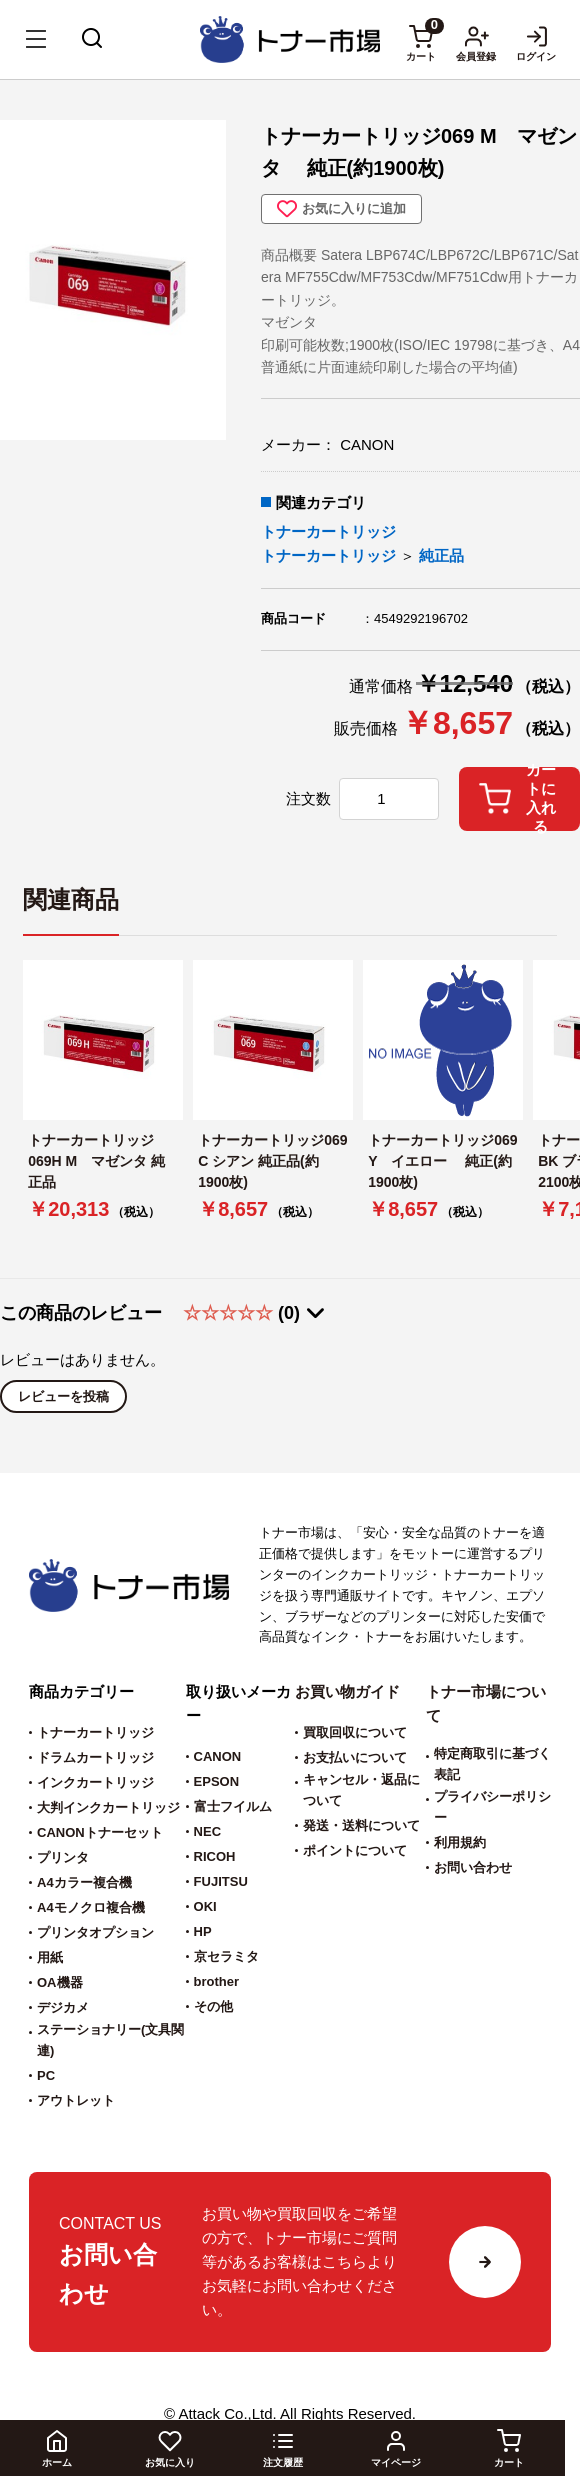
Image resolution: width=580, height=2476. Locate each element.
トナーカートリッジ (328, 531)
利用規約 (460, 1842)
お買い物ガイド (347, 1691)
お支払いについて (355, 1757)
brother (217, 1981)
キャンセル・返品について (361, 1790)
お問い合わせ (473, 1867)
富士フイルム (233, 1806)
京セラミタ (226, 1956)
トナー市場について (486, 1703)
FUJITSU (221, 1881)
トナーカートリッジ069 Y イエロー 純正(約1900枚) (442, 1161)
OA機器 (60, 1982)
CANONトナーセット (100, 1832)
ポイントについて (355, 1850)
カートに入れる (517, 799)
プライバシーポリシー (492, 1807)
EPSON (217, 1781)
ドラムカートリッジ (95, 1757)
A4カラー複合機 (84, 1882)
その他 (213, 2006)
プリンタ (63, 1857)
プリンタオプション (95, 1932)
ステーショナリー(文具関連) (110, 2040)
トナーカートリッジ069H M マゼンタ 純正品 (96, 1161)
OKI (205, 1906)
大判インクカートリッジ (108, 1807)
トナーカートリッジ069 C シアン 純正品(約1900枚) (272, 1161)
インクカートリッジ (95, 1782)
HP (203, 1931)
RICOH (215, 1856)
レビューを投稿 (63, 1396)
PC (46, 2075)
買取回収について (355, 1732)
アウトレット (76, 2100)
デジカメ (63, 2007)
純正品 (441, 555)
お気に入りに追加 (341, 209)
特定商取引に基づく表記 (492, 1764)
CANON (218, 1756)
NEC (207, 1831)
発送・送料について (361, 1825)
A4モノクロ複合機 (91, 1907)
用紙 (50, 1957)
